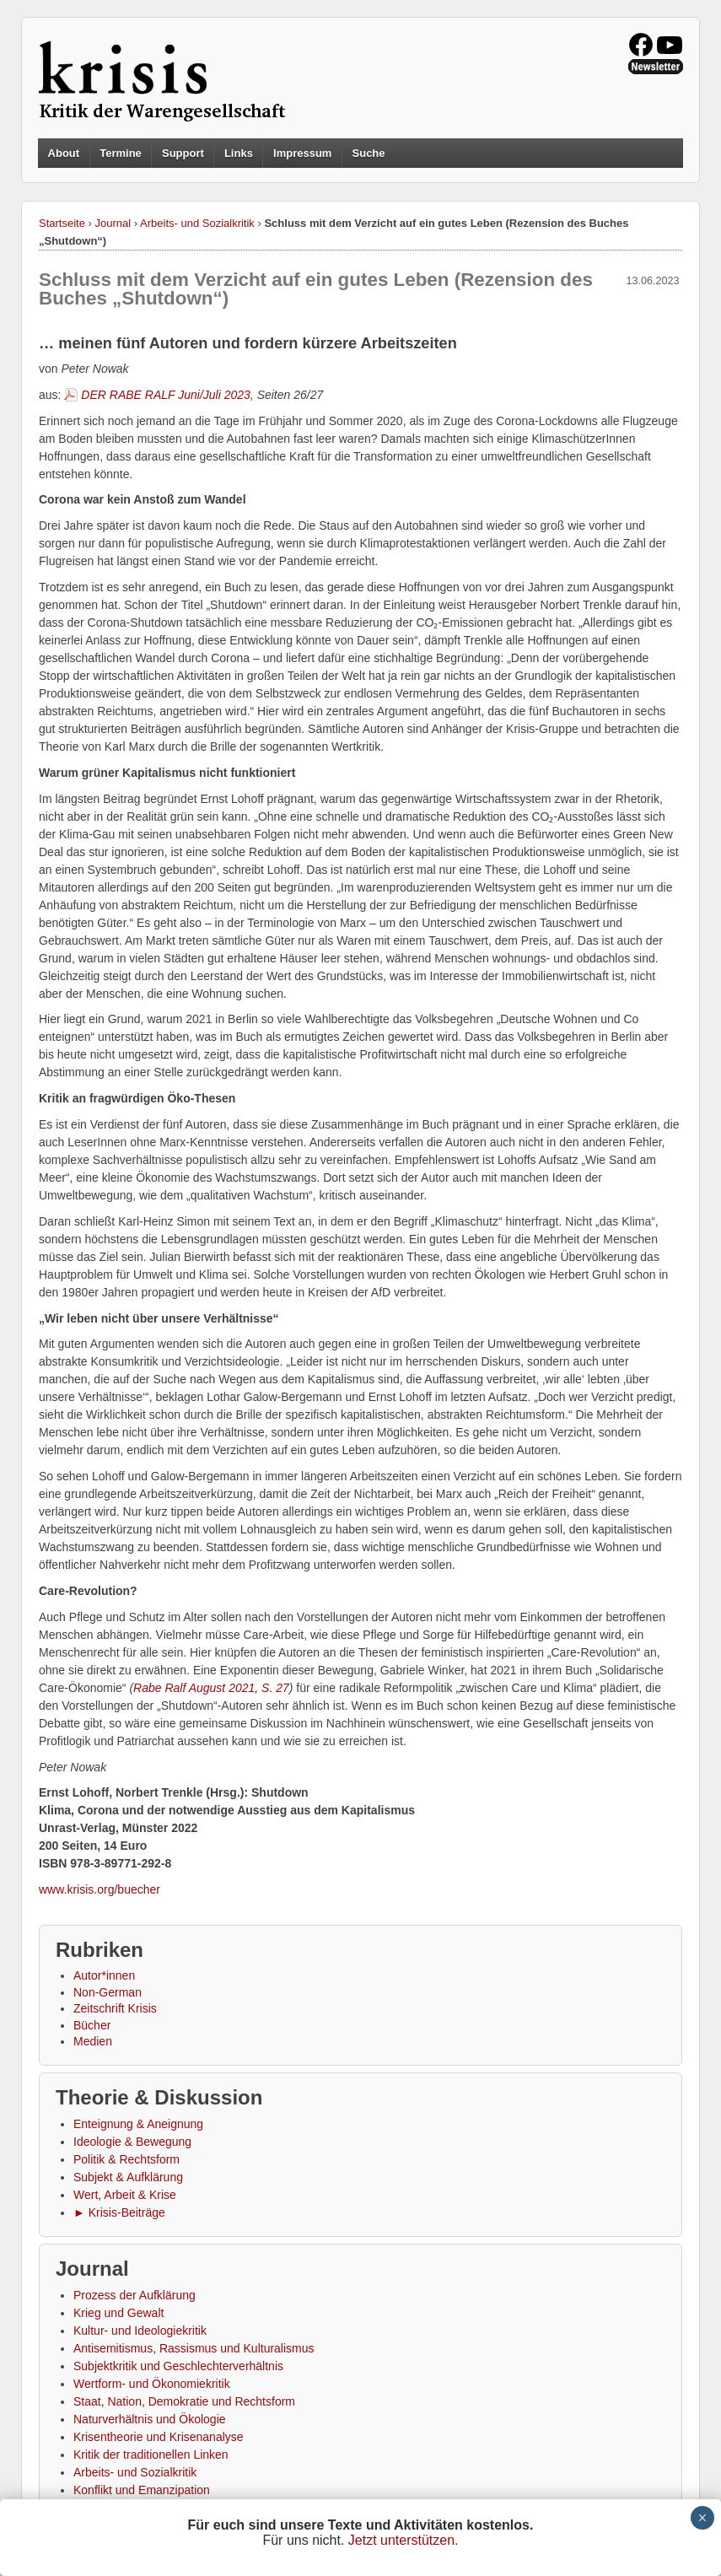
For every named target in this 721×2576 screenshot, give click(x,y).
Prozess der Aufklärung (134, 2295)
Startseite (62, 223)
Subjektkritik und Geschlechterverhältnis (178, 2366)
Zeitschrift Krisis (115, 2008)
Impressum (302, 153)
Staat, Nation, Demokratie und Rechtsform (184, 2401)
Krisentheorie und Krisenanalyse (158, 2437)
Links (238, 153)
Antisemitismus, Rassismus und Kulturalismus (194, 2348)
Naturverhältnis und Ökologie (149, 2419)
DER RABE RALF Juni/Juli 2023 (165, 394)
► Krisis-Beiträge (119, 2212)
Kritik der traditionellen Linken (151, 2454)
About (64, 153)
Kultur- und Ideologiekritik (140, 2330)
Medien (92, 2041)
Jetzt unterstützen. (403, 2540)
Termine (121, 153)
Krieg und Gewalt (118, 2313)
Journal (113, 223)
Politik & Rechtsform (126, 2159)
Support (183, 153)
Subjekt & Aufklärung (128, 2177)
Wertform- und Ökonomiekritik (151, 2383)
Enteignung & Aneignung (138, 2124)
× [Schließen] (702, 2518)
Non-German (107, 1992)
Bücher (91, 2025)
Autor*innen (104, 1975)
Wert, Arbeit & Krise (124, 2194)
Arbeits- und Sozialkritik (197, 223)
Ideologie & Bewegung (132, 2141)
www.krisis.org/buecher (99, 1889)
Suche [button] (368, 153)
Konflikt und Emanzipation (141, 2490)
